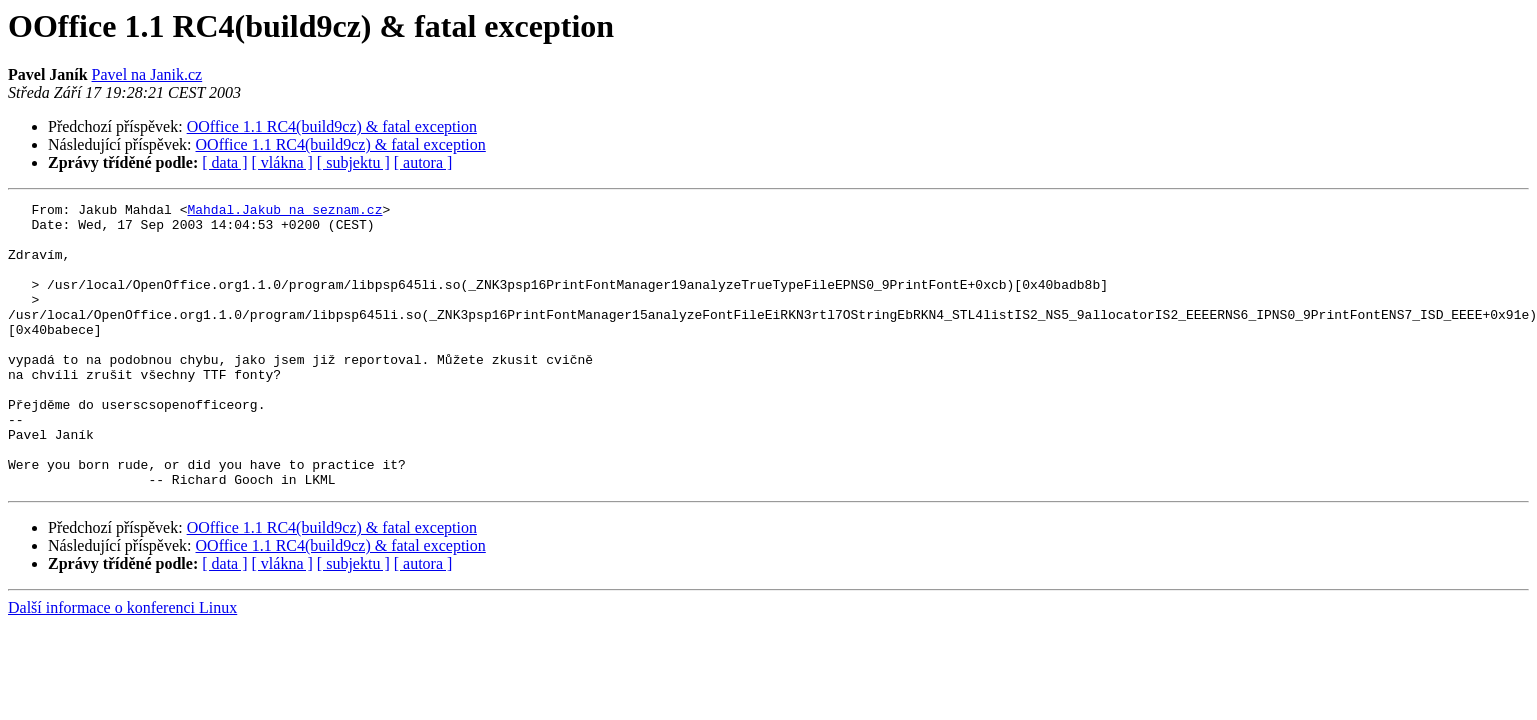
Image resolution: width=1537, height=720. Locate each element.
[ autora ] (423, 162)
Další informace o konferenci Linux (122, 664)
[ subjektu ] (353, 162)
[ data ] (224, 162)
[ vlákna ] (282, 162)
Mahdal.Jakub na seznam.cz (284, 212)
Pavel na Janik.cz (147, 74)
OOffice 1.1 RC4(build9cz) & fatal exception (332, 126)
